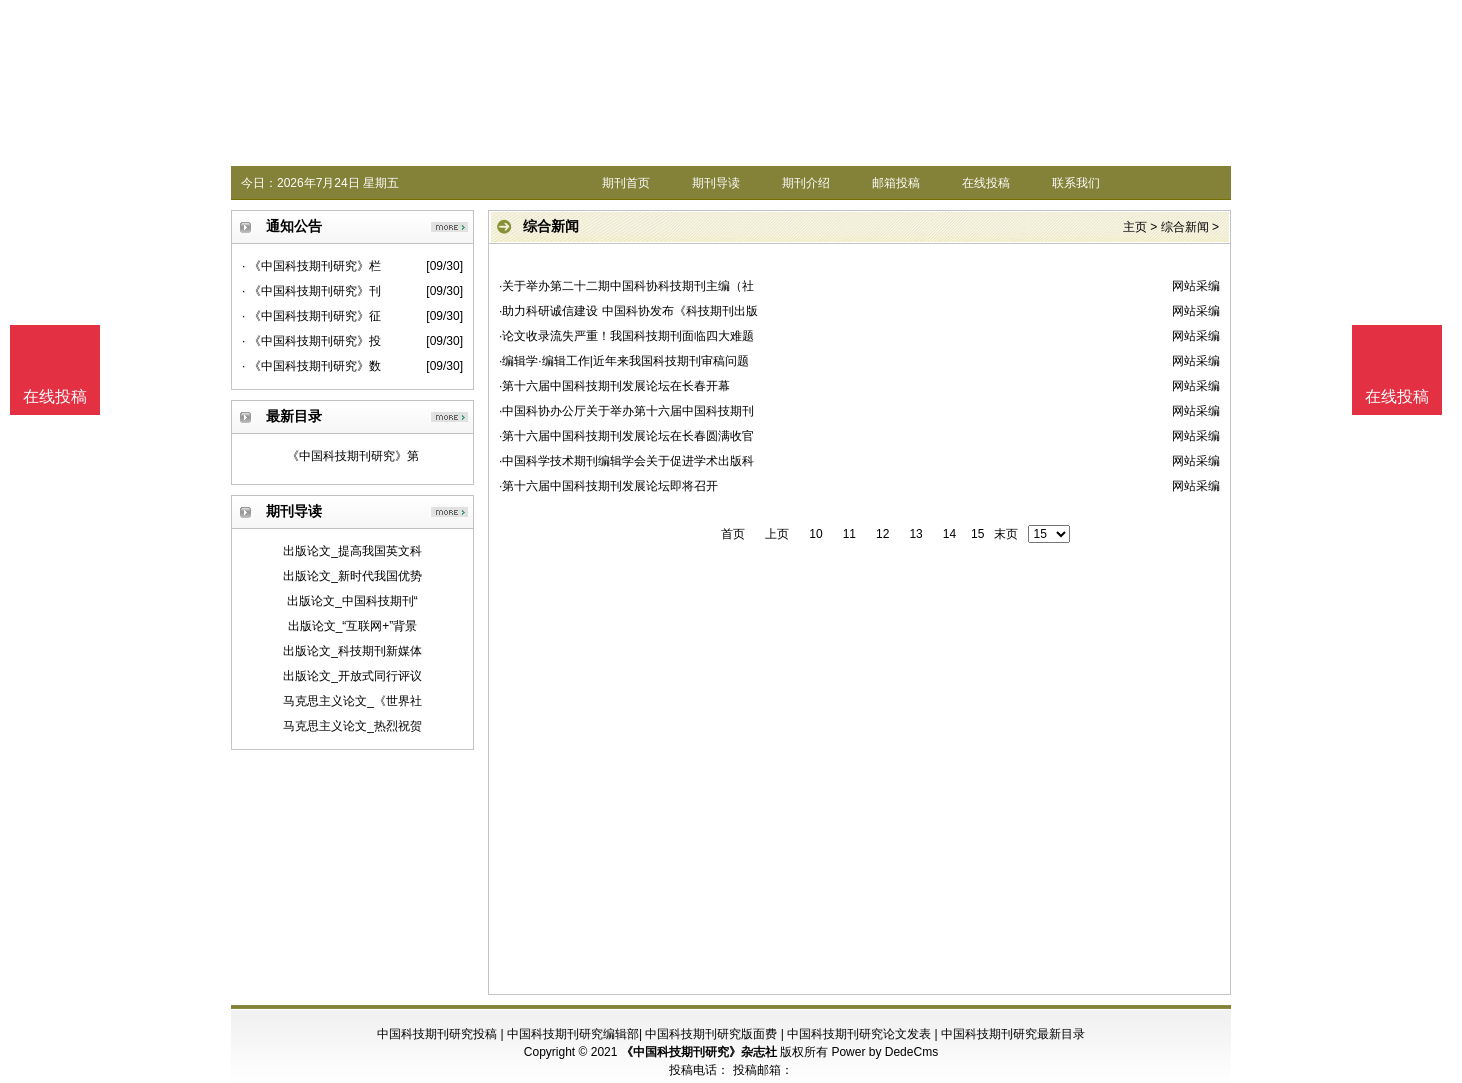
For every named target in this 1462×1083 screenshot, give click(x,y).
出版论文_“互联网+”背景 (353, 626)
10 (815, 534)
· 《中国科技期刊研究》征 (311, 316)
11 (849, 534)
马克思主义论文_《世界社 (352, 701)
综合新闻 (1185, 227)
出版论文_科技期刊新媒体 (352, 651)
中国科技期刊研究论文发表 (859, 1034)
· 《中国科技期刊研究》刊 (311, 291)
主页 (1135, 227)
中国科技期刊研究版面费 (711, 1034)
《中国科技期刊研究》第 (353, 456)
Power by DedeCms (884, 1052)
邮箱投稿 (896, 183)
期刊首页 (626, 183)
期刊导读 (716, 183)
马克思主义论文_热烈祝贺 (352, 726)
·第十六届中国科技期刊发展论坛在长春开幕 (614, 386)
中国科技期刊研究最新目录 (1013, 1034)
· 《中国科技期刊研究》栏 (311, 266)
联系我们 (1076, 183)
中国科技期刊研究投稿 (437, 1034)
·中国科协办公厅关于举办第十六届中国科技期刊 (626, 411)
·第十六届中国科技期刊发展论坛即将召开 (608, 486)
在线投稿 (986, 183)
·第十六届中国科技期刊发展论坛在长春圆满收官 (626, 436)
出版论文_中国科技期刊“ (352, 601)
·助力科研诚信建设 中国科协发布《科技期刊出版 (628, 311)
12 (882, 534)
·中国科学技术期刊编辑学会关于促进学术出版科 (626, 461)
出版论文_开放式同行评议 (352, 676)
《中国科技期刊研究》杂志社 (699, 1052)
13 (915, 534)
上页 (777, 534)
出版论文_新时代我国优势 (352, 576)
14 (949, 534)
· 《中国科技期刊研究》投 (311, 341)
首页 (733, 534)
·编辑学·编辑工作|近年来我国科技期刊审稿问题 (624, 361)
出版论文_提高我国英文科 (352, 551)
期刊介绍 (806, 183)
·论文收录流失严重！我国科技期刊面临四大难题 (626, 336)
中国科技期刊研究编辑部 (573, 1034)
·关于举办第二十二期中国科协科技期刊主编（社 (626, 286)
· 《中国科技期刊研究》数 (311, 366)
